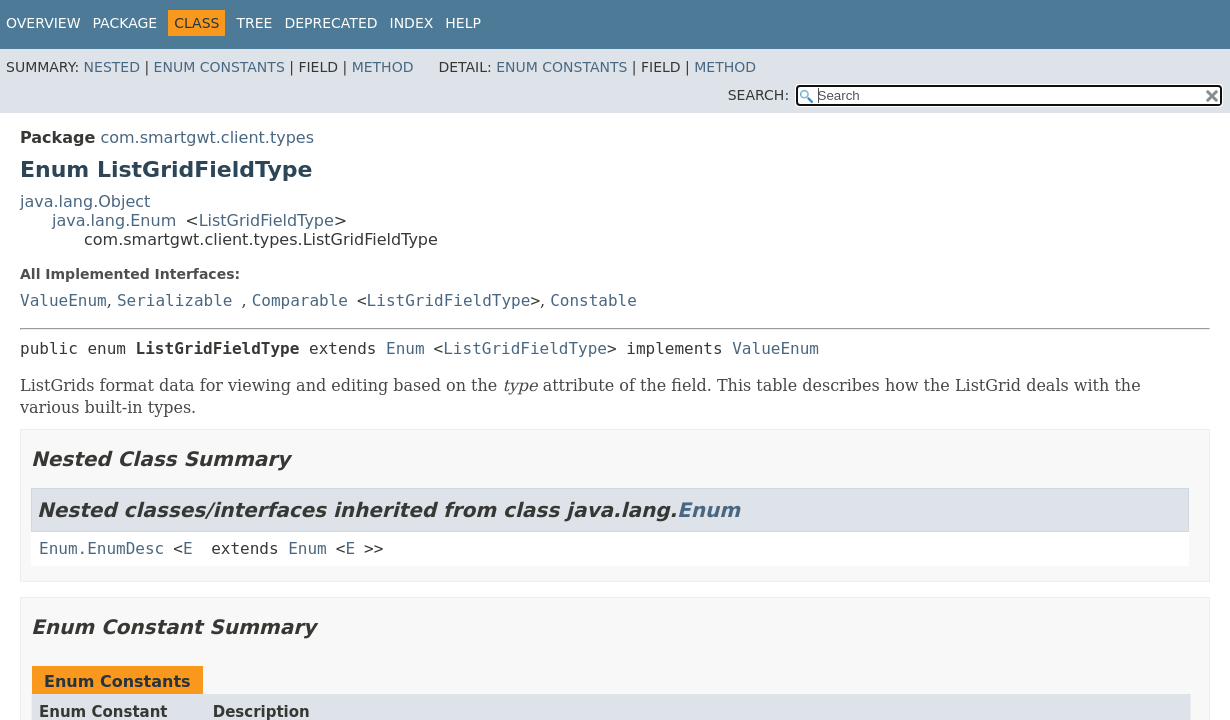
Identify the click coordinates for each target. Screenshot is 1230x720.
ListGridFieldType (266, 220)
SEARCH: (758, 95)
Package (125, 23)
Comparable (300, 300)
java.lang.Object (85, 201)
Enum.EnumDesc (101, 548)
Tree (254, 23)
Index (412, 23)
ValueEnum (63, 300)
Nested (112, 67)
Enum (405, 348)
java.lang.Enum (114, 220)
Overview (43, 23)
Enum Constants (219, 67)
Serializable (175, 300)
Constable (593, 300)
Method (383, 67)
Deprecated (330, 23)
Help (463, 23)
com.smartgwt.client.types (207, 137)
